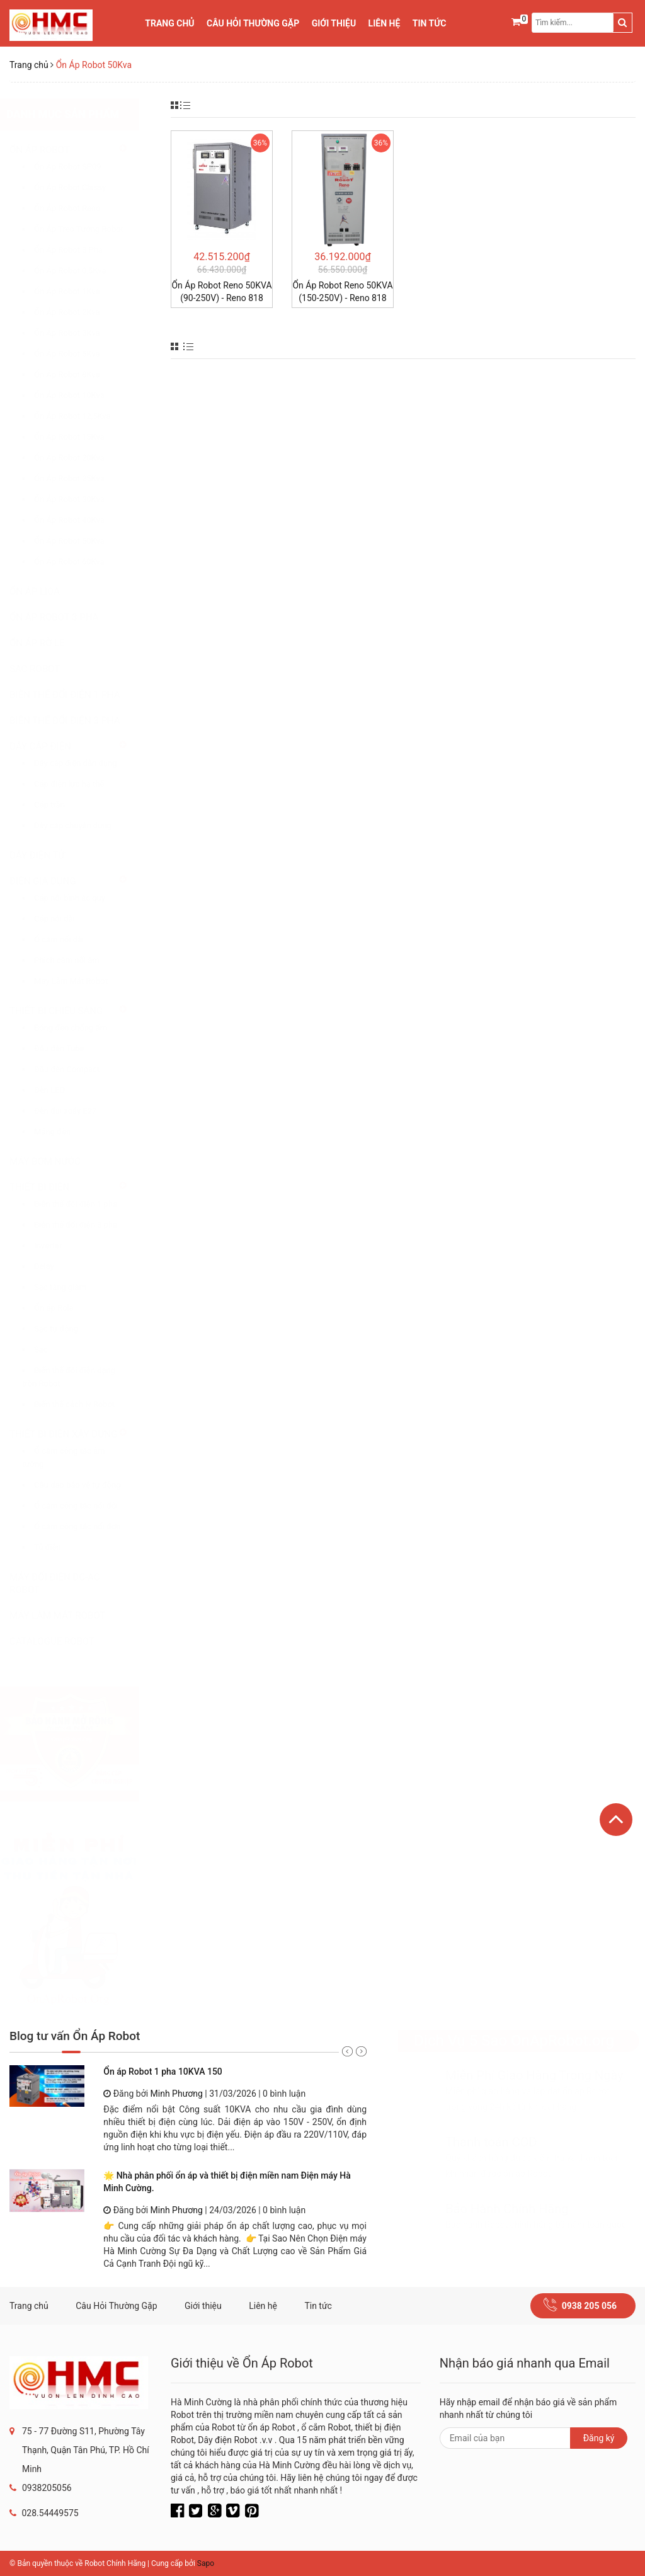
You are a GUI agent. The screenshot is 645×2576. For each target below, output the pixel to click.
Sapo (205, 2563)
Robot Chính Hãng (115, 2563)
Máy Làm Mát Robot (83, 981)
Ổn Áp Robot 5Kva (79, 353)
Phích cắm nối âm (79, 960)
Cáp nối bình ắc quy (82, 898)
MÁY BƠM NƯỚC (57, 1161)
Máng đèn (65, 1131)
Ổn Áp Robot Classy (82, 187)
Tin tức (430, 23)
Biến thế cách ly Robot (87, 1404)
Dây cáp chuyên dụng (85, 825)
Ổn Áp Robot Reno (80, 208)
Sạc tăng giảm (73, 1287)
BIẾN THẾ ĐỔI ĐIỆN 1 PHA (77, 694)
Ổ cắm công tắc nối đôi (88, 1505)
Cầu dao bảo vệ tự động (90, 1485)
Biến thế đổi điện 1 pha (88, 1204)
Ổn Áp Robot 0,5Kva (82, 270)
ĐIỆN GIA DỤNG (55, 881)
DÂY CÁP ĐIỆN (53, 746)
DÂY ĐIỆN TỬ (49, 855)
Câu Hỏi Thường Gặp (253, 23)
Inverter (60, 1245)
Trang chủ (169, 23)
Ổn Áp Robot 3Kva (79, 333)
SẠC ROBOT (47, 669)
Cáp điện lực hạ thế (82, 784)
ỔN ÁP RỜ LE (49, 643)
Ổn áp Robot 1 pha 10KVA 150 (162, 2071)
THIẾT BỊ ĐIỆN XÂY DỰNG (76, 1434)
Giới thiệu (334, 23)
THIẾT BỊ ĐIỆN (52, 1187)
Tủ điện (60, 1547)
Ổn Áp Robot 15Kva (82, 437)
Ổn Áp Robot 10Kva (82, 395)
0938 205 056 (589, 2306)
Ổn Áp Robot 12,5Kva (85, 416)
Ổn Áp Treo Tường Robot (91, 229)
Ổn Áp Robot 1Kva (79, 291)
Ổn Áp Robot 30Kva (82, 499)
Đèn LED (62, 1090)
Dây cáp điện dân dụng (88, 763)
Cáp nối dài (67, 918)
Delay (57, 1266)
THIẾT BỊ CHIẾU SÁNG (68, 1011)
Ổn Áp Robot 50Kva (82, 540)
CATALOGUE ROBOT (64, 1641)
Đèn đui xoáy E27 (78, 1110)
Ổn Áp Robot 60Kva (82, 561)
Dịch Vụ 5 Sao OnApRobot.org (501, 2040)
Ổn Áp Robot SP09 (80, 166)
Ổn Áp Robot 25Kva (82, 478)
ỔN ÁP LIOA (47, 591)
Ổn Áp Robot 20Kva (82, 457)
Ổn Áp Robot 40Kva (82, 520)
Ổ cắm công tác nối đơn (90, 1526)
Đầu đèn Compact (79, 1069)
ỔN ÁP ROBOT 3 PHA (66, 617)
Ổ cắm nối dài (71, 939)
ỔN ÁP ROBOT (52, 150)
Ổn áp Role (66, 1308)
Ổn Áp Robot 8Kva (79, 374)
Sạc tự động (69, 1328)
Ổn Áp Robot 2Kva (79, 312)
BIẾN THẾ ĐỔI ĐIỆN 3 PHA (77, 720)
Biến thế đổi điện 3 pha (88, 1224)
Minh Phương (177, 2094)
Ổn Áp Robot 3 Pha (81, 249)
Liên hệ (384, 23)
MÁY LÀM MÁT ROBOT (70, 1615)
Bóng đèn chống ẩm (83, 1027)
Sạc (53, 1349)
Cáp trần (62, 804)
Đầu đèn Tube (72, 1048)
